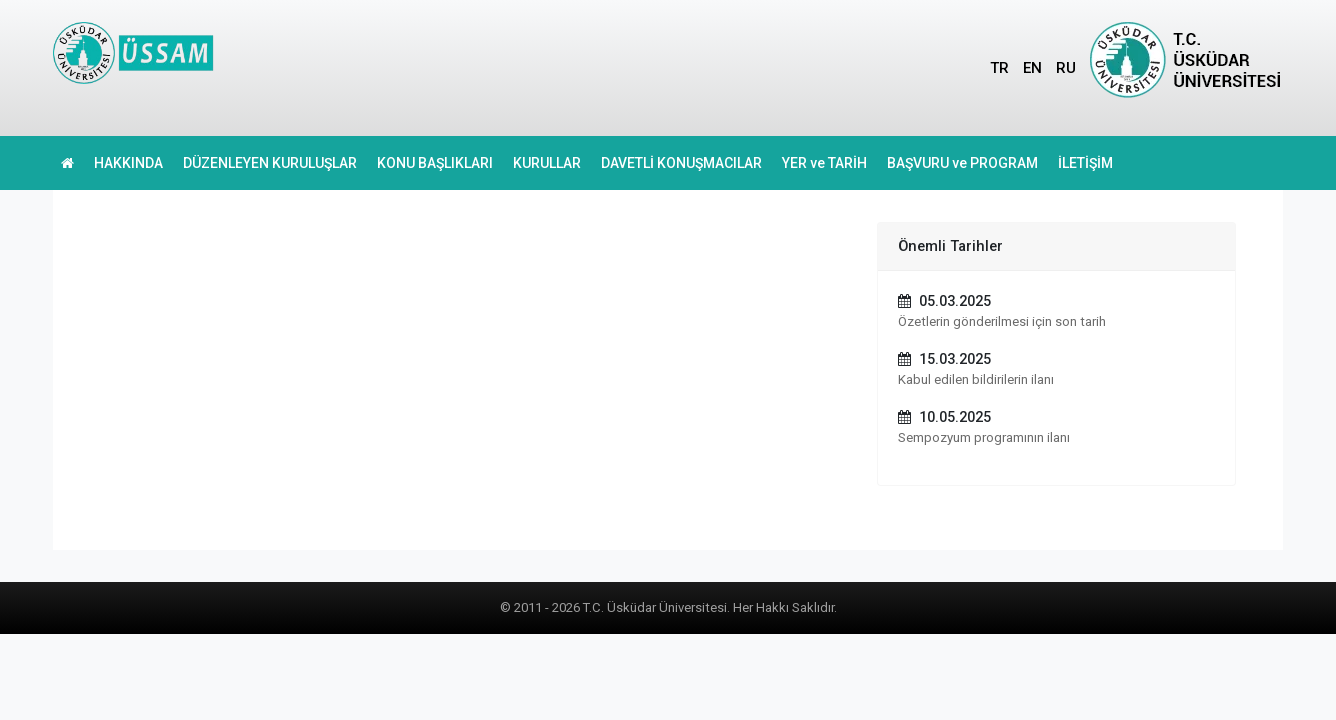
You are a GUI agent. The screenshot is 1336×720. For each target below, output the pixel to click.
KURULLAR (547, 163)
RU (1066, 68)
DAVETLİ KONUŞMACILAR (681, 163)
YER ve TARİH (824, 163)
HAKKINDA (128, 163)
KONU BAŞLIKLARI (435, 163)
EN (1032, 68)
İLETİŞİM (1085, 163)
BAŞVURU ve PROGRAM (962, 163)
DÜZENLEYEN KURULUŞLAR (270, 163)
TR (999, 68)
